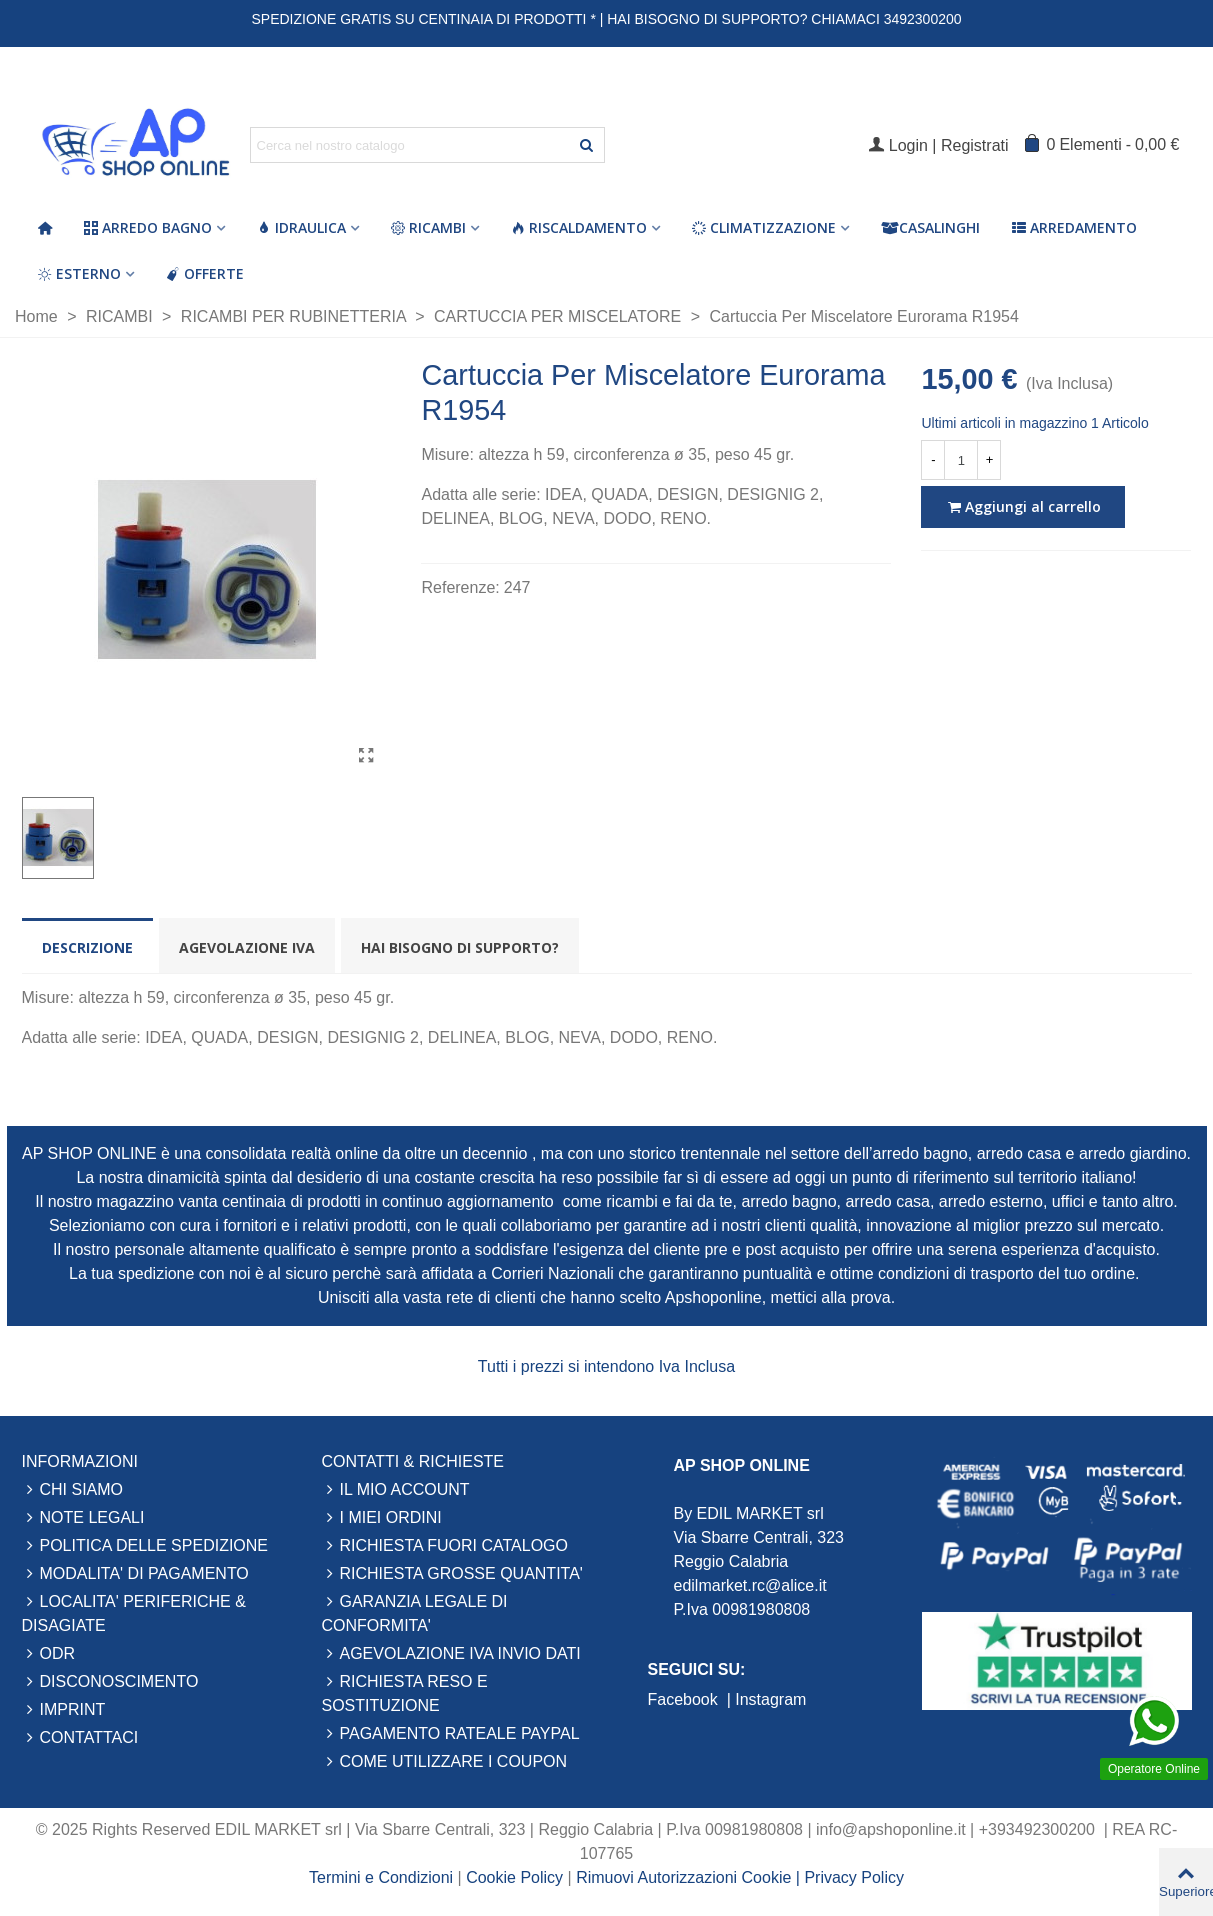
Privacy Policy (854, 1877)
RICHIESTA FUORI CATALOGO (445, 1546)
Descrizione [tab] (87, 947)
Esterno (79, 273)
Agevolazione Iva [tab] (247, 947)
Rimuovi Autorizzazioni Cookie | (690, 1877)
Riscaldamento (579, 227)
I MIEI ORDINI (382, 1518)
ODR (49, 1654)
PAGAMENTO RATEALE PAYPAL (451, 1734)
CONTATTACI (80, 1738)
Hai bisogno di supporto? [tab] (460, 947)
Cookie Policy (516, 1877)
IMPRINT (64, 1710)
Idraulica (301, 227)
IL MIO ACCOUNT (396, 1490)
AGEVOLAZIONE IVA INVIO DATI (451, 1654)
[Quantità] (961, 460)
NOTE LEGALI (83, 1518)
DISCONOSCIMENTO (110, 1682)
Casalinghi (930, 227)
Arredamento (1074, 227)
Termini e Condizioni (381, 1877)
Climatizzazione (764, 227)
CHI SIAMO (73, 1490)
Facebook (685, 1699)
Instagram (770, 1699)
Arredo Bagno (148, 227)
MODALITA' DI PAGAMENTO (135, 1574)
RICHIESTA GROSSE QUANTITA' (452, 1574)
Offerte (205, 273)
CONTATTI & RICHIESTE (413, 1461)
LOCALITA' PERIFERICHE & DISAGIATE (134, 1612)
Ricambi (428, 227)
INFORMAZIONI (80, 1461)
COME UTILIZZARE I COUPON (445, 1762)
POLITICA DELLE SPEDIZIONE (145, 1546)
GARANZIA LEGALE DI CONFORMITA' (415, 1612)
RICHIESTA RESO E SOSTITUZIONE (405, 1692)
